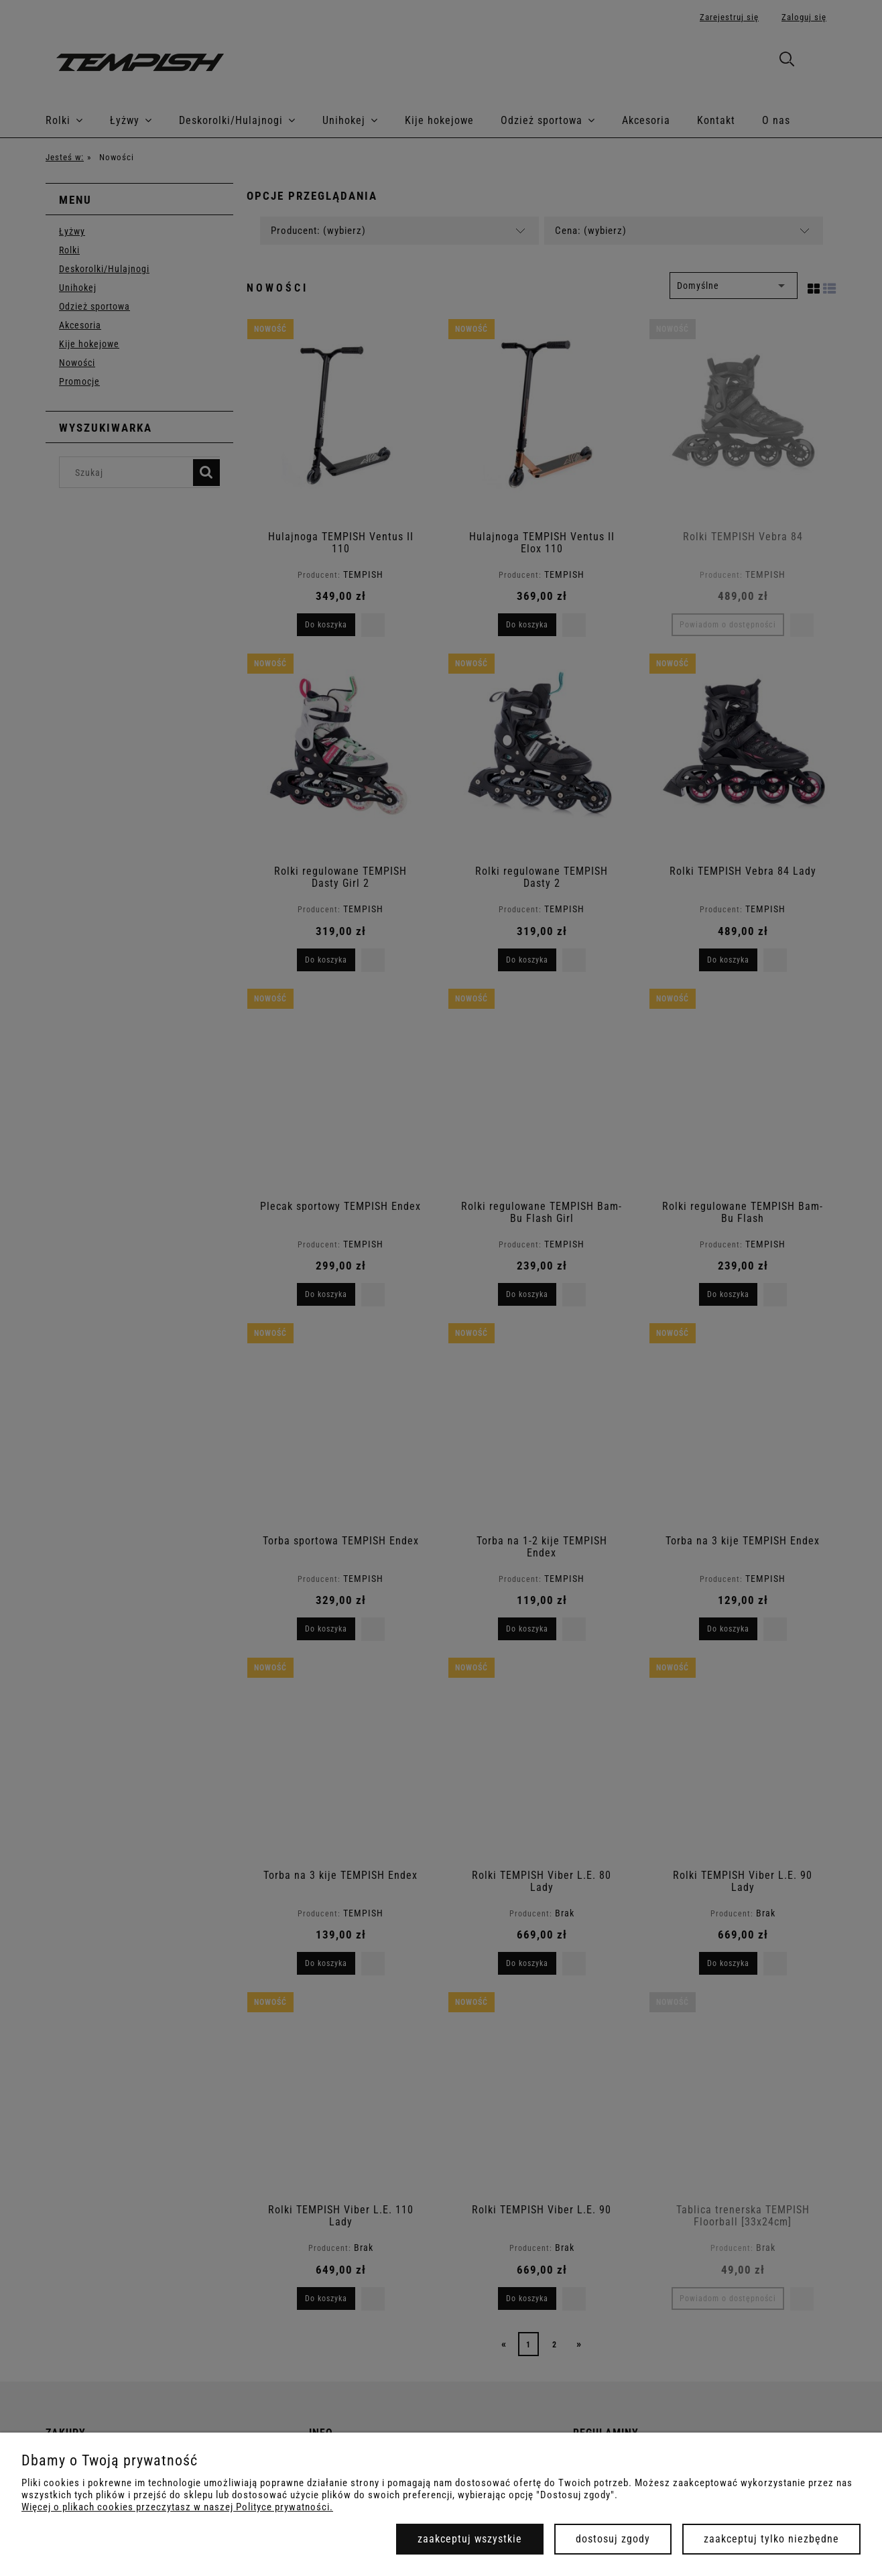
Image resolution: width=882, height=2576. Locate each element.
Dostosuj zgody (613, 2538)
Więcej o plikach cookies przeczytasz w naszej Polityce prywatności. (177, 2507)
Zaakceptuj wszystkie (470, 2538)
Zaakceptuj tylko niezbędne (771, 2538)
